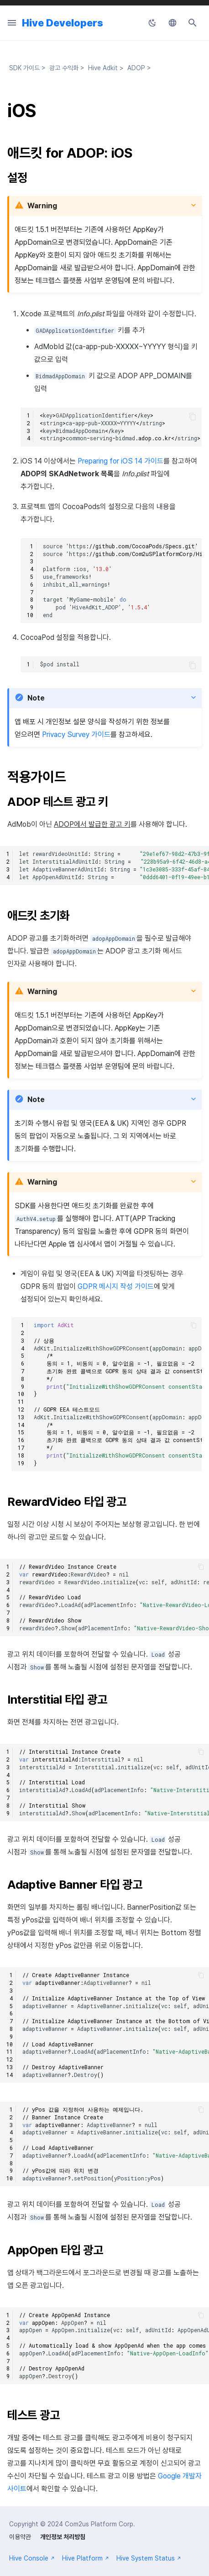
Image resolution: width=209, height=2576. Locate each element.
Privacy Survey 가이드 (76, 734)
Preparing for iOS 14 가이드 (120, 461)
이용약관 (20, 2536)
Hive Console (32, 2558)
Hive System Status (148, 2558)
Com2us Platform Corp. (100, 2524)
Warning (42, 205)
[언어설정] (172, 23)
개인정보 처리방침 (62, 2536)
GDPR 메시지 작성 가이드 (116, 1286)
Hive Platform (85, 2558)
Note (36, 698)
